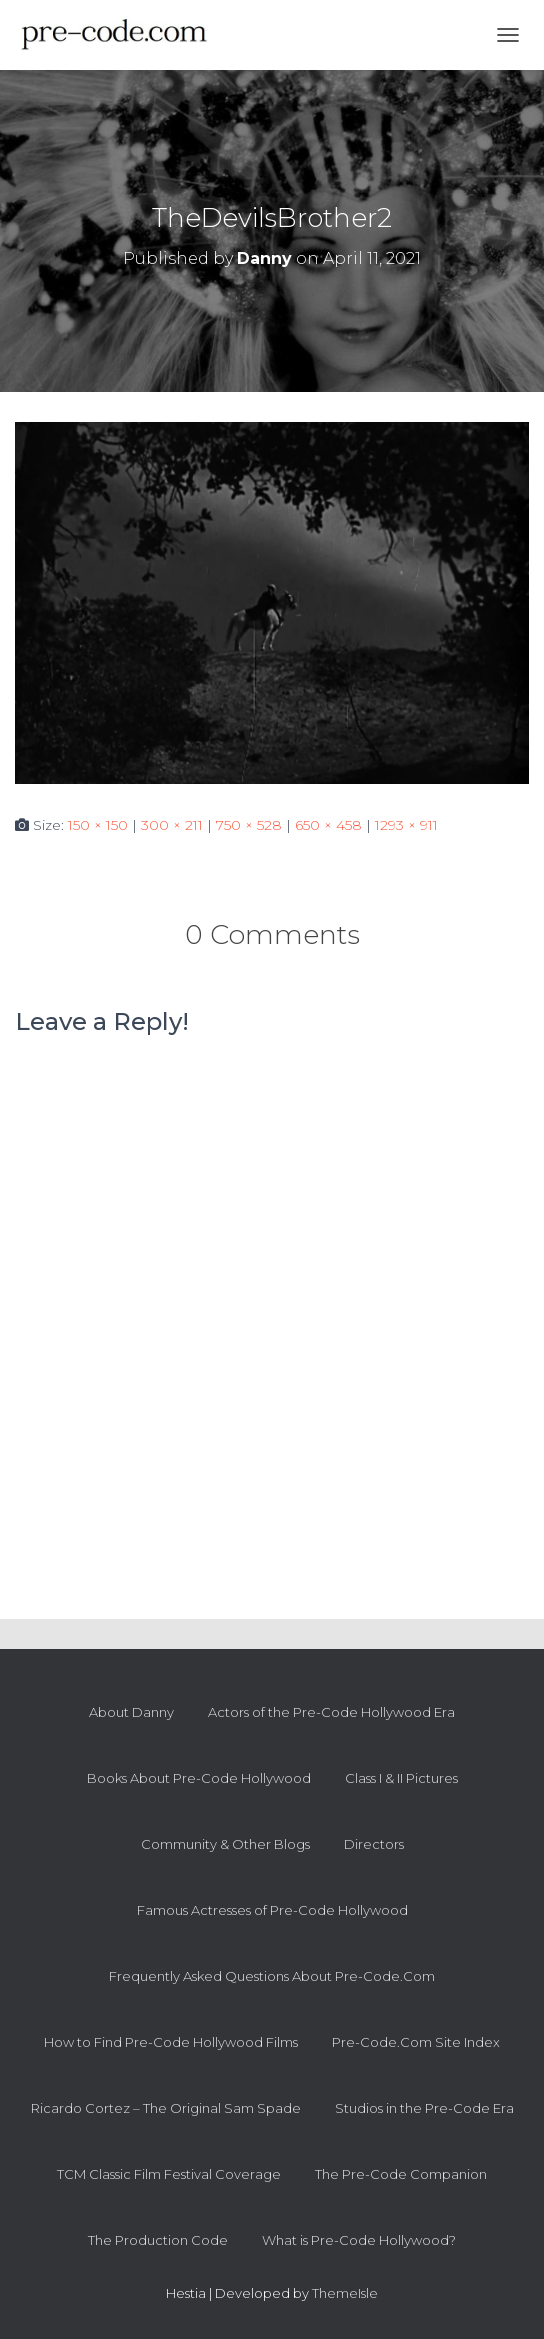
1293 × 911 (406, 825)
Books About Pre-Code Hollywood (199, 1778)
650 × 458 (328, 825)
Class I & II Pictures (401, 1778)
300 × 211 (172, 825)
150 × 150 (98, 825)
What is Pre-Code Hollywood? (359, 2240)
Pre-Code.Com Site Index (416, 2042)
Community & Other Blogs (225, 1844)
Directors (374, 1844)
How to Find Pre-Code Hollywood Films (171, 2042)
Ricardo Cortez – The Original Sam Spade (166, 2108)
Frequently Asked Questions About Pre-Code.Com (272, 1976)
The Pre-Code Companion (401, 2174)
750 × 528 (249, 825)
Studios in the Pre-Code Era (424, 2108)
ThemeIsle (345, 2293)
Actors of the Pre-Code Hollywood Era (331, 1712)
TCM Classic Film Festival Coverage (169, 2174)
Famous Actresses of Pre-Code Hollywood (272, 1910)
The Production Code (158, 2240)
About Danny (131, 1712)
